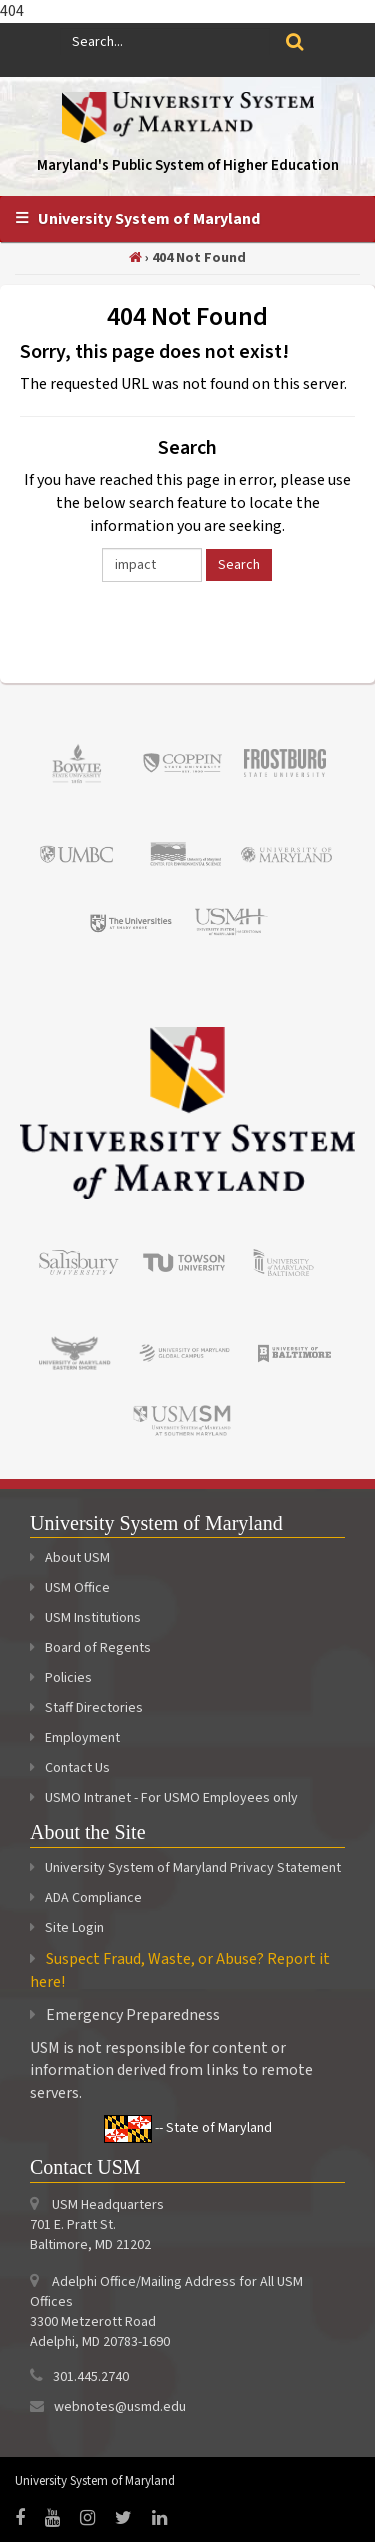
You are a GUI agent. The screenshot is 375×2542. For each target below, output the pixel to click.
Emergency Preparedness (133, 2015)
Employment (75, 1738)
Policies (61, 1678)
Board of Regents (90, 1648)
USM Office (70, 1588)
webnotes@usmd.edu (120, 2407)
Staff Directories (86, 1708)
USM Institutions (85, 1618)
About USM (70, 1558)
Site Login (74, 1928)
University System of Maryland (149, 219)
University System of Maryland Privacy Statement (193, 1868)
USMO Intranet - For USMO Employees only (164, 1798)
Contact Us (70, 1768)
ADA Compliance (93, 1898)
